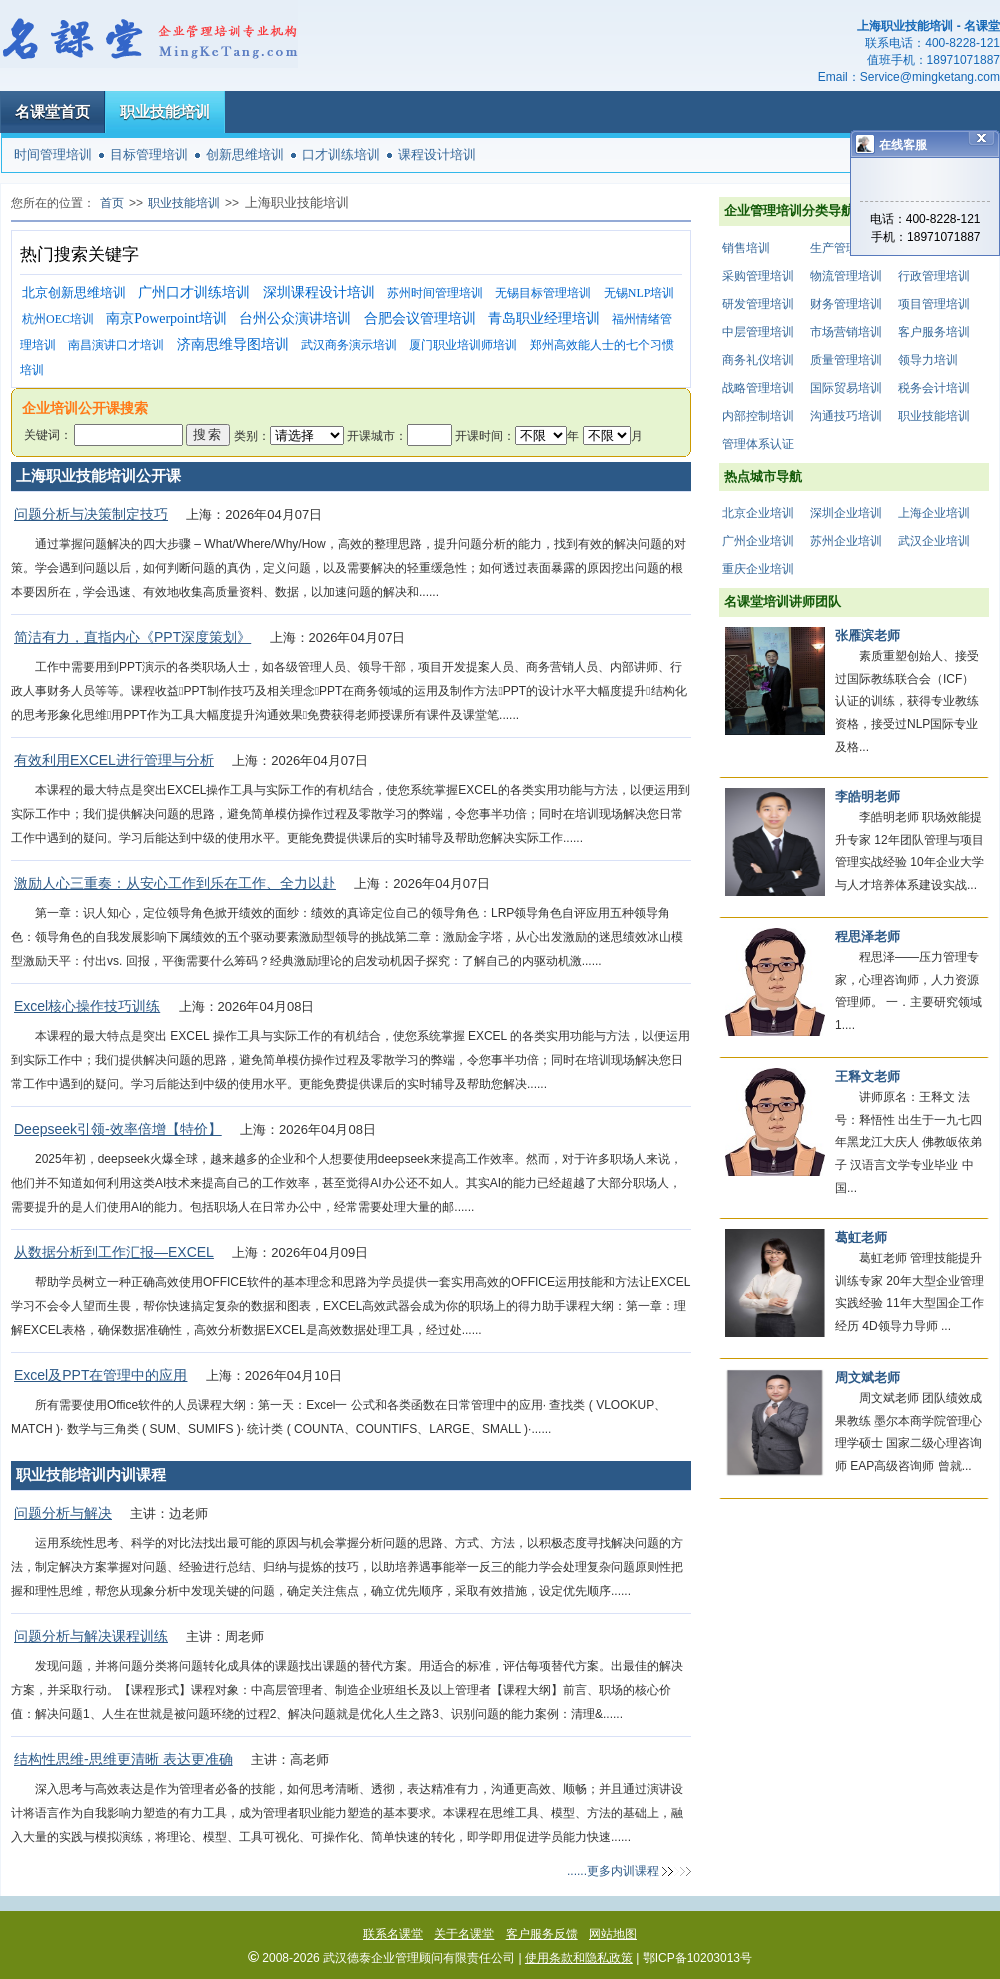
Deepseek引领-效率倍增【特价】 (118, 1129)
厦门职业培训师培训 (463, 345)
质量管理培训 (846, 360)
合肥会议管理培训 (420, 318)
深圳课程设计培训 (319, 292)
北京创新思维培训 (74, 292)
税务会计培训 (934, 388)
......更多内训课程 (613, 1871)
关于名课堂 (464, 1934)
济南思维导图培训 (233, 344)
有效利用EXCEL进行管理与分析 (114, 760)
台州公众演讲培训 (295, 318)
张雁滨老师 (867, 635)
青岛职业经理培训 (544, 318)
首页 (112, 203)
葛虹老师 (861, 1237)
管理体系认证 (758, 444)
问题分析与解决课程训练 (91, 1636)
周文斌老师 (867, 1377)
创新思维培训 (245, 154)
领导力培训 (928, 360)
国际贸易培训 (846, 388)
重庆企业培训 (758, 569)
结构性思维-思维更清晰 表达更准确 (123, 1759)
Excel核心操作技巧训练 (87, 1006)
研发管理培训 (758, 304)
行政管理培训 (934, 276)
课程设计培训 (437, 154)
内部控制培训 (758, 416)
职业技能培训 (165, 111)
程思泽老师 (867, 936)
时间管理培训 (53, 154)
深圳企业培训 (846, 513)
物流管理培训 (846, 276)
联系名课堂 (393, 1934)
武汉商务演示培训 (349, 345)
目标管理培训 (149, 154)
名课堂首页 (52, 111)
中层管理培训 (758, 332)
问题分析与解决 (63, 1513)
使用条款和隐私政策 (579, 1958)
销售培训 (746, 248)
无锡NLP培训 (639, 293)
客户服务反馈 (542, 1934)
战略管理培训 (758, 388)
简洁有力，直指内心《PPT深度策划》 (132, 637)
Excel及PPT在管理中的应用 (100, 1375)
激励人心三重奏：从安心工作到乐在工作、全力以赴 (175, 883)
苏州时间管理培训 (435, 293)
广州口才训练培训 (194, 292)
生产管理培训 (846, 248)
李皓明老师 (867, 796)
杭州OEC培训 (58, 319)
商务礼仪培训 (758, 360)
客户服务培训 (934, 332)
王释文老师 (867, 1076)
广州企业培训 (758, 541)
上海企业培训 (934, 513)
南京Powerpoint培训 (166, 318)
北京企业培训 (758, 513)
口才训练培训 (341, 154)
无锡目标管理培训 (543, 293)
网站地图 (613, 1934)
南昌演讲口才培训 (116, 345)
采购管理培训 (758, 276)
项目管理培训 (934, 304)
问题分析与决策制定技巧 (91, 514)
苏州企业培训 (846, 541)
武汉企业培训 (934, 541)
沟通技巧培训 (846, 416)
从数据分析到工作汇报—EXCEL (114, 1252)
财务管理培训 (846, 304)
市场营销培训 (846, 332)
